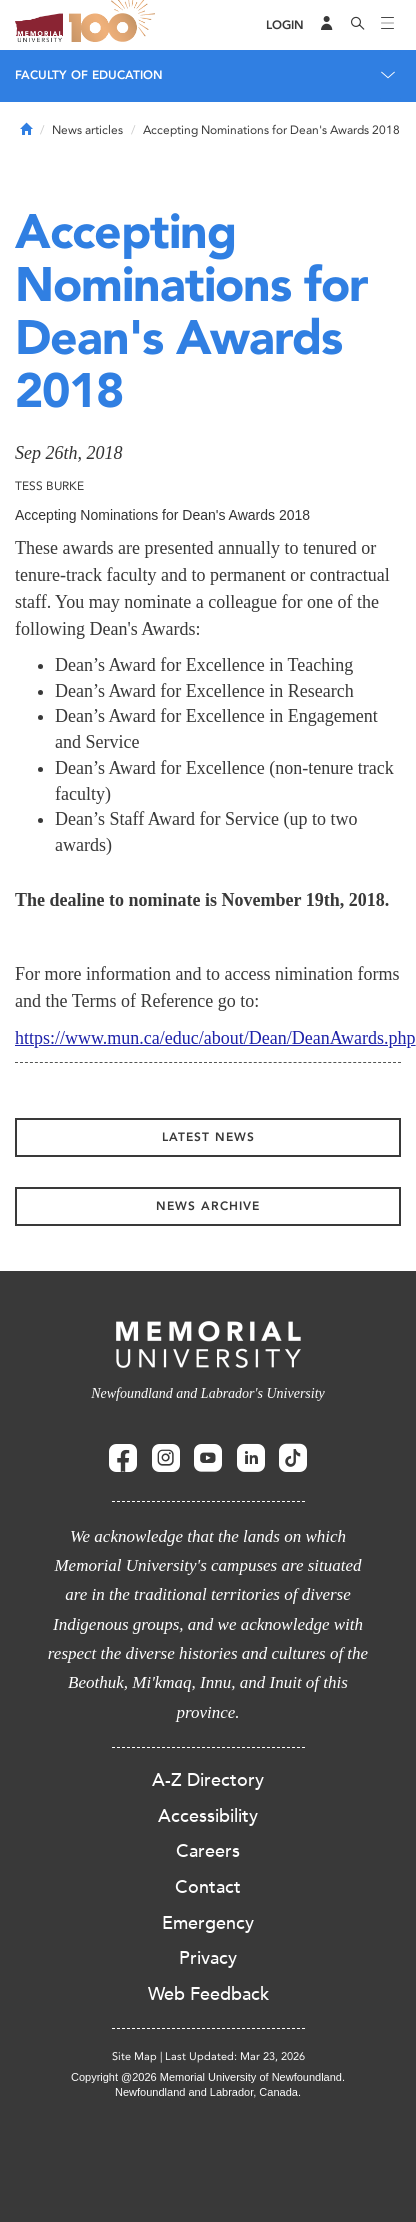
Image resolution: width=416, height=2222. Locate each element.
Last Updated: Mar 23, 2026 (235, 2056)
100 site (115, 25)
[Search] (358, 25)
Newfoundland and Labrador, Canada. (208, 2092)
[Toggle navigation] (388, 25)
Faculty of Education (89, 75)
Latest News (208, 1137)
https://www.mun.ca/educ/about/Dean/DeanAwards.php (215, 1038)
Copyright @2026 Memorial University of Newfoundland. (208, 2077)
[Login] (285, 25)
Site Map (134, 2056)
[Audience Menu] (327, 25)
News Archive (208, 1206)
